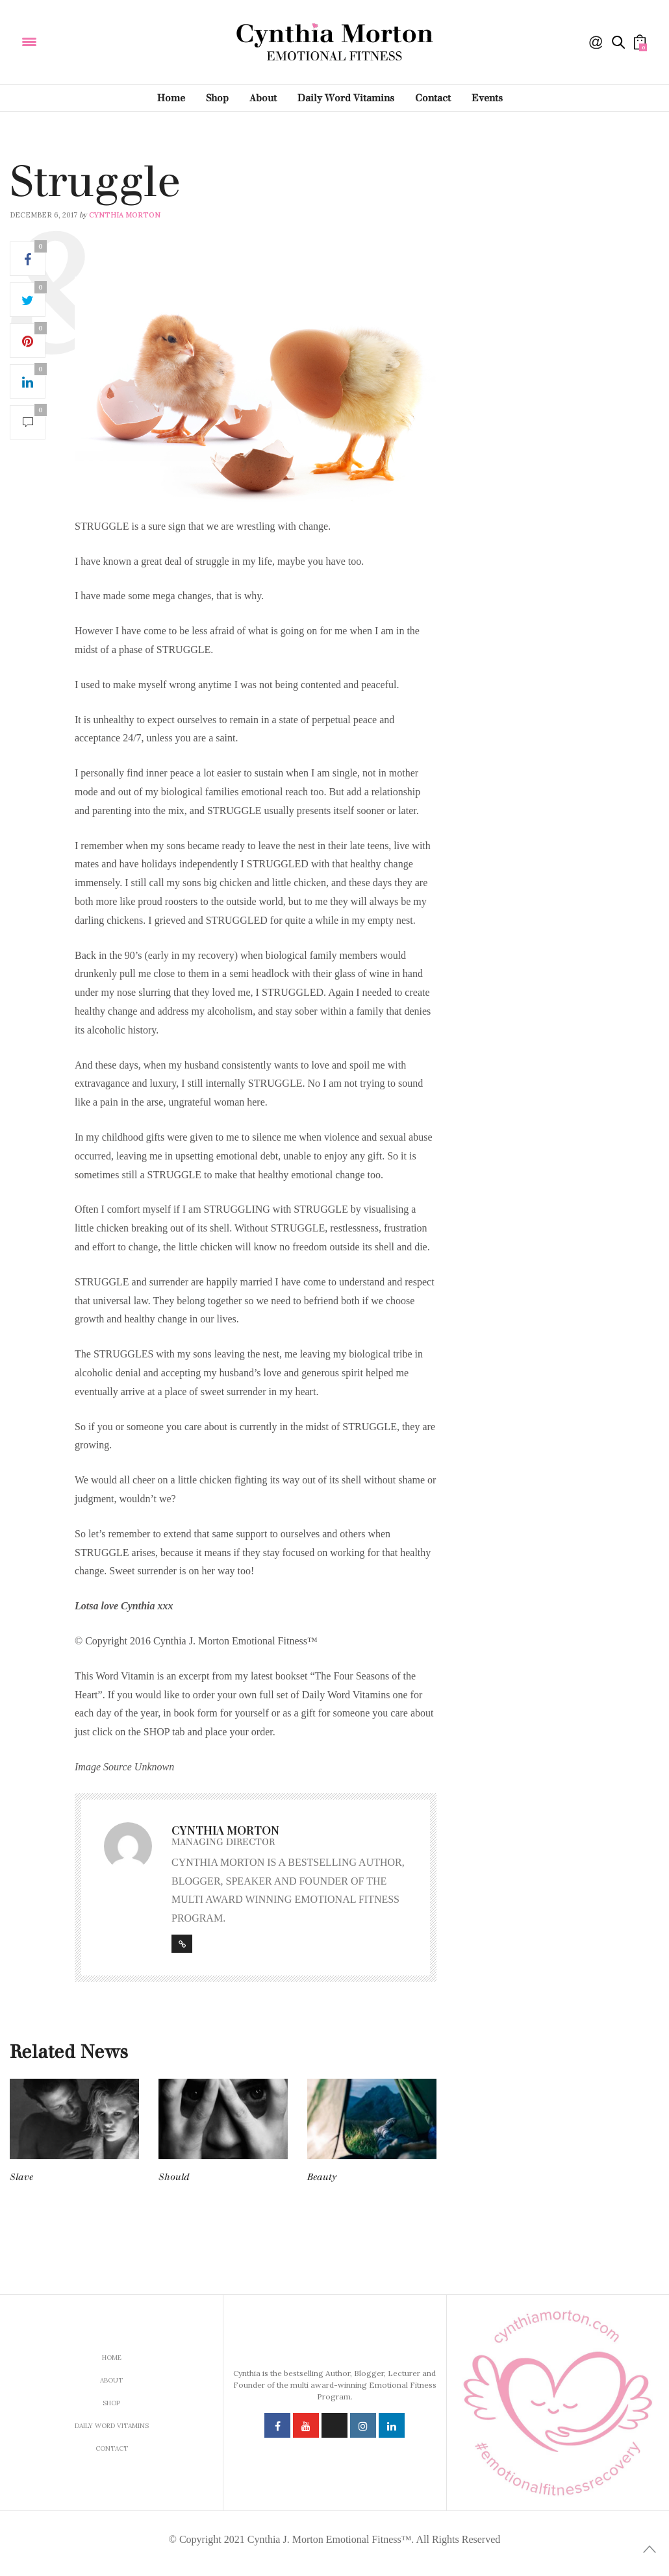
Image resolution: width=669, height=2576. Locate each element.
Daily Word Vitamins (345, 98)
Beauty (321, 2177)
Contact (433, 98)
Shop (217, 98)
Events (487, 98)
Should (174, 2177)
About (263, 98)
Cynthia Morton (124, 214)
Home (171, 98)
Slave (21, 2177)
